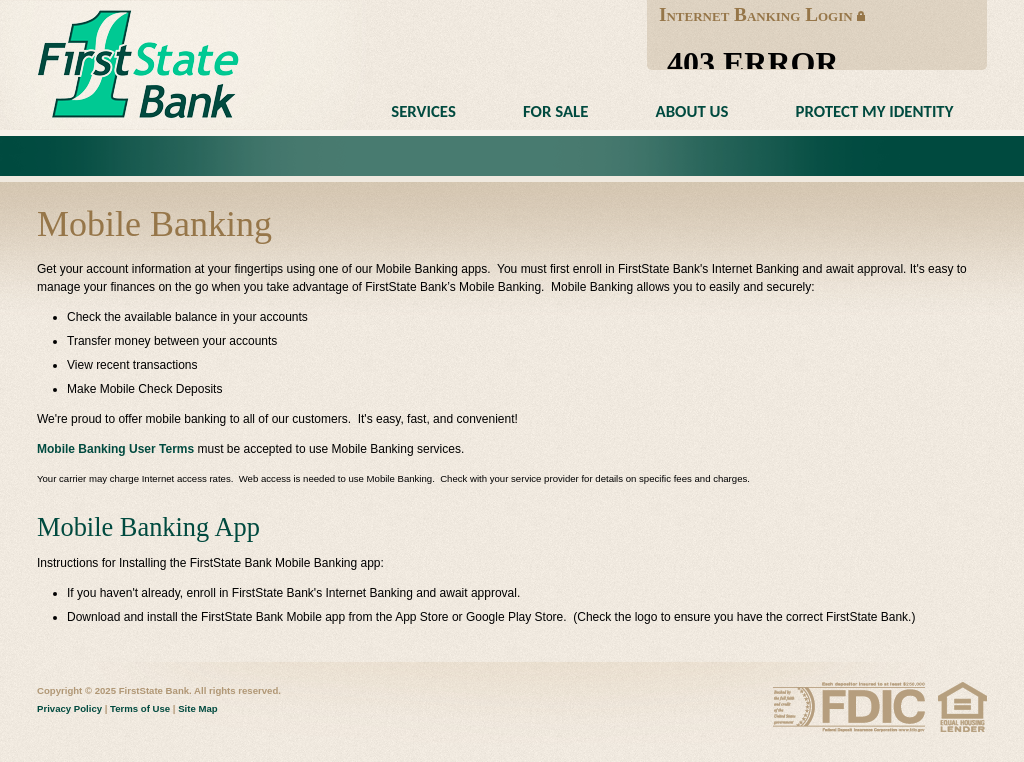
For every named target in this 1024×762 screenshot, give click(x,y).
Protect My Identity (875, 111)
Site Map (197, 708)
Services (423, 111)
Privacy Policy (69, 708)
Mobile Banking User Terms (115, 449)
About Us (692, 111)
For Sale (555, 111)
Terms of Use (140, 708)
